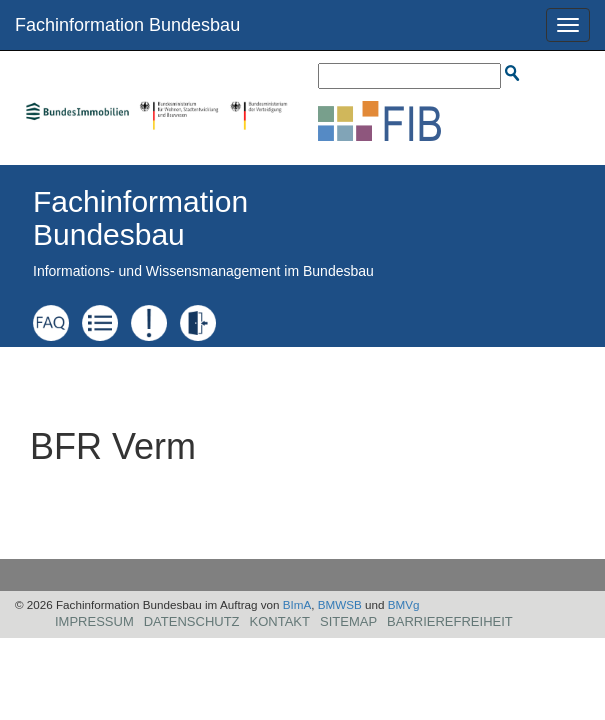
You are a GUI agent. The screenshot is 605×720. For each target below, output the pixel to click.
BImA (297, 604)
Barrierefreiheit (450, 621)
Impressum (94, 621)
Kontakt (280, 621)
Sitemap (348, 621)
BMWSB (340, 604)
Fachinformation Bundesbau (127, 25)
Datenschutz (192, 621)
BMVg (404, 604)
